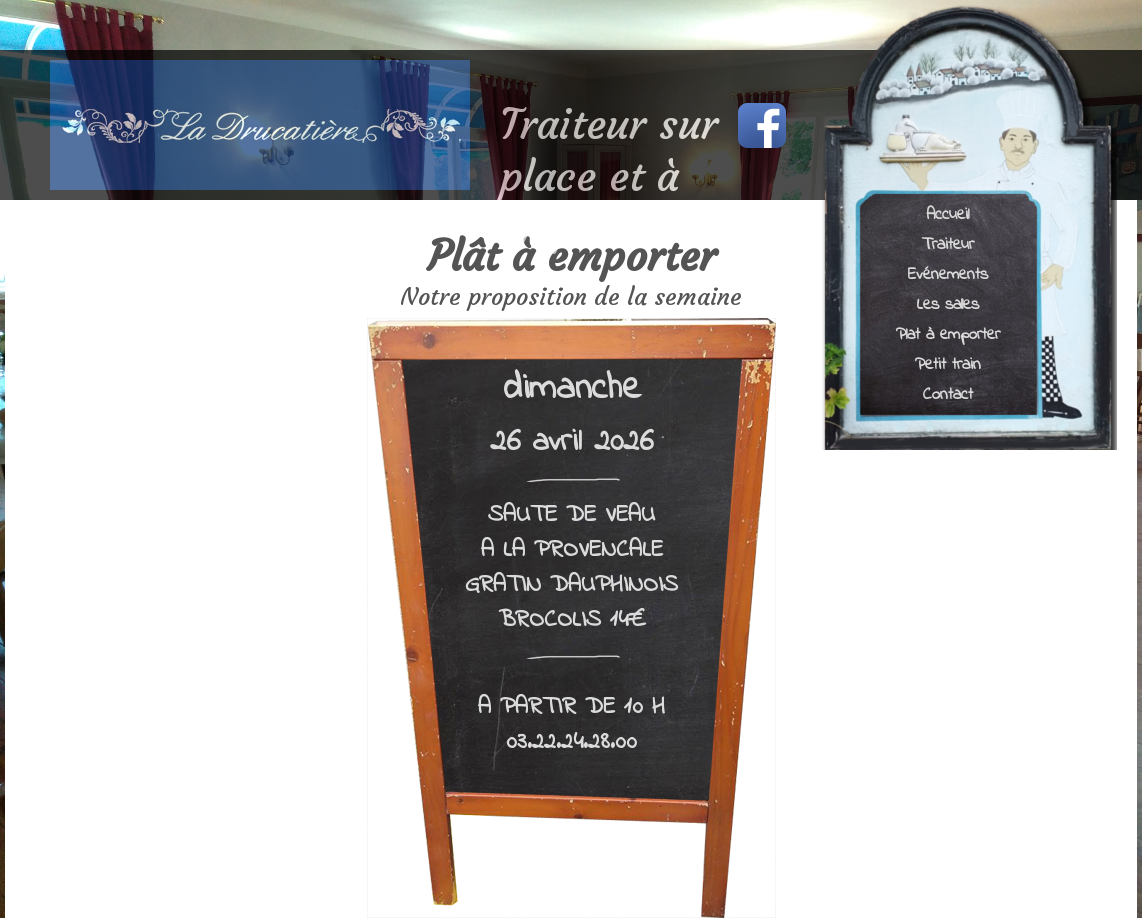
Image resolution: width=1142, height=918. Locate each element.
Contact (948, 393)
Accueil (947, 213)
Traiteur (948, 243)
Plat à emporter (948, 333)
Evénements (948, 273)
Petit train (948, 363)
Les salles (948, 303)
